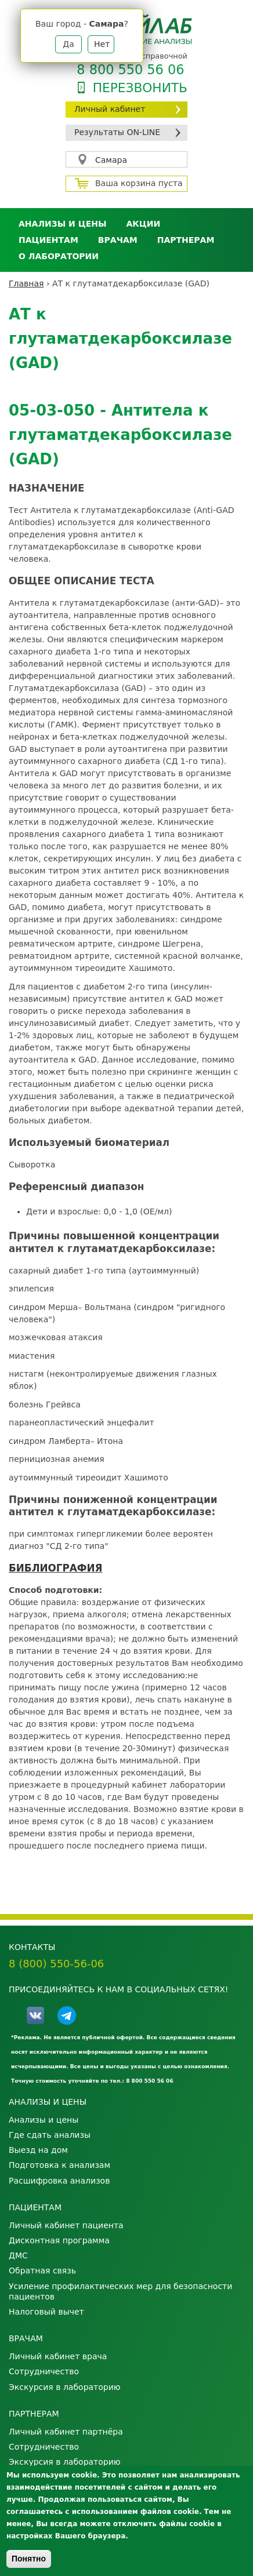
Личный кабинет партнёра (66, 2431)
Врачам (118, 240)
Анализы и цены (62, 223)
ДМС (18, 2255)
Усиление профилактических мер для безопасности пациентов (120, 2291)
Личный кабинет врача (58, 2356)
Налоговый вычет (46, 2311)
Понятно (29, 2558)
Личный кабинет (109, 109)
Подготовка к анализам (59, 2165)
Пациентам (48, 240)
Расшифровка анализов (59, 2180)
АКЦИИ (143, 223)
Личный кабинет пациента (66, 2225)
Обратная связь (42, 2270)
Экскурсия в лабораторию (65, 2387)
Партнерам (186, 240)
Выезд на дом (38, 2150)
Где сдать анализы (50, 2135)
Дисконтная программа (59, 2240)
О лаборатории (59, 256)
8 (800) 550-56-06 (56, 1964)
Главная (26, 283)
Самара (111, 160)
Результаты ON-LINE (117, 132)
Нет (102, 44)
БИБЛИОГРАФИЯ (55, 1568)
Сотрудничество (44, 2371)
